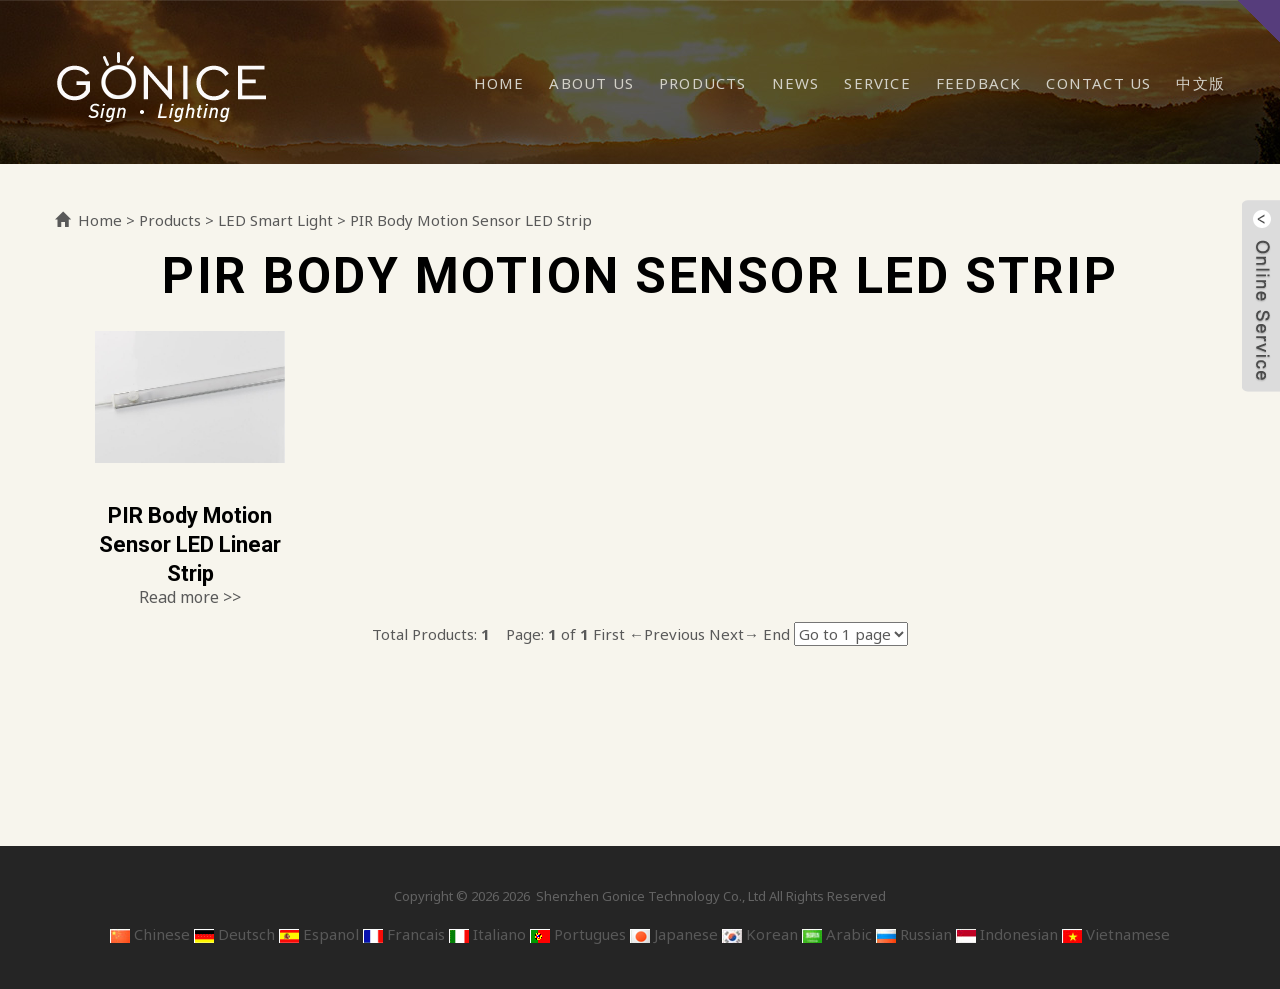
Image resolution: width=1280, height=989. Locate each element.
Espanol (319, 934)
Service (877, 83)
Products (703, 83)
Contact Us (1098, 83)
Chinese (150, 934)
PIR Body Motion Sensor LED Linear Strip (190, 544)
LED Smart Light (275, 220)
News (796, 83)
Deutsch (234, 934)
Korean (760, 934)
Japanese (674, 934)
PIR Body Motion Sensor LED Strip (471, 220)
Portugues (578, 934)
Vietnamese (1116, 934)
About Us (591, 83)
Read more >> (190, 597)
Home (499, 83)
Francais (404, 934)
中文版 (1200, 83)
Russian (914, 934)
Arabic (837, 934)
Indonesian (1007, 934)
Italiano (487, 934)
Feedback (979, 83)
